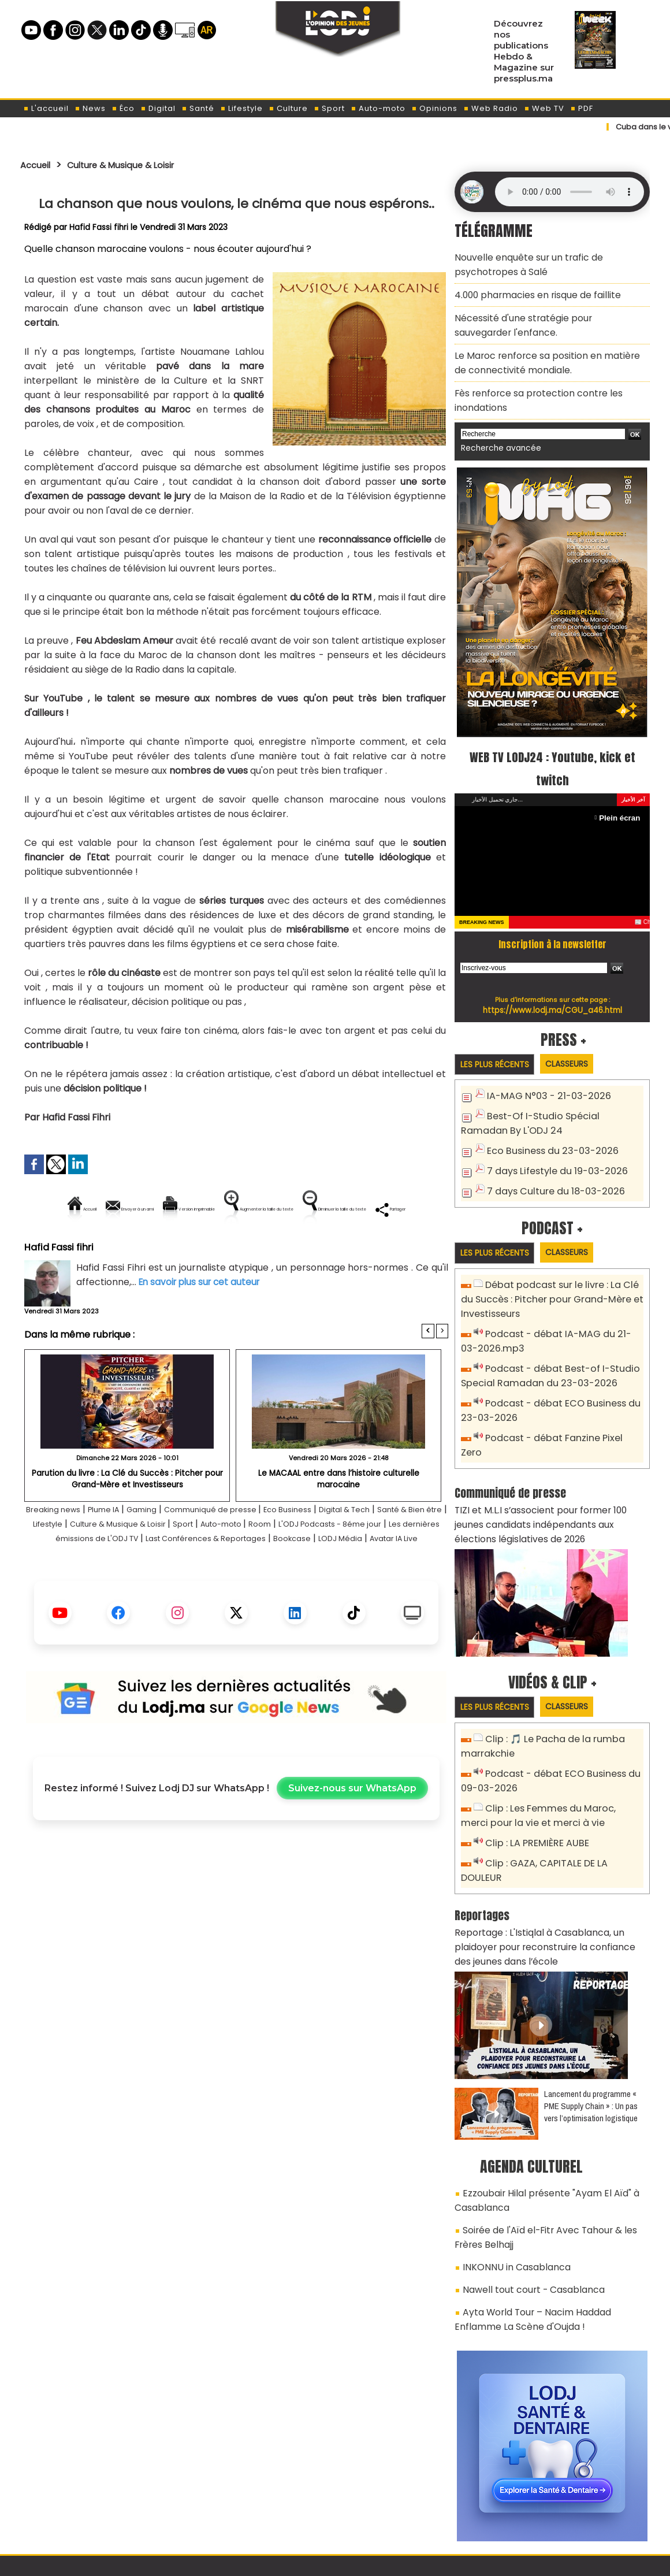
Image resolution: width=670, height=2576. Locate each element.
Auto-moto (378, 108)
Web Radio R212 (571, 2511)
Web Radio (490, 108)
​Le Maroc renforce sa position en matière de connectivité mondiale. (544, 349)
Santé (197, 108)
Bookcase (174, 1592)
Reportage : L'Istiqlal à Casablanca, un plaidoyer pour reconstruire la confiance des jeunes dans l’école (550, 1864)
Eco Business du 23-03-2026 (546, 1126)
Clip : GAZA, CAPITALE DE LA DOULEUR (560, 1799)
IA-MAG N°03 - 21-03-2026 (542, 1074)
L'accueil (46, 108)
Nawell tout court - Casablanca (526, 2190)
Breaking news (63, 1549)
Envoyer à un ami (132, 1209)
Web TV (544, 108)
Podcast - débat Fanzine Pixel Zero (560, 1402)
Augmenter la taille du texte (374, 1209)
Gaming (169, 1549)
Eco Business (338, 1549)
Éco (123, 108)
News (90, 108)
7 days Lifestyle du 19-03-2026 (551, 1145)
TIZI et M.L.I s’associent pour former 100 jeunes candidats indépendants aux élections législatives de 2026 (547, 1470)
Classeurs (579, 1041)
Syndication (363, 2561)
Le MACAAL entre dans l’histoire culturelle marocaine (338, 1512)
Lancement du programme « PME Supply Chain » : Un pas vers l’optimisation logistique (591, 2020)
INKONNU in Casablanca (510, 2170)
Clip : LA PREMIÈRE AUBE (532, 1780)
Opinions (434, 108)
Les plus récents (498, 1042)
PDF (581, 108)
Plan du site (305, 2561)
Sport (329, 108)
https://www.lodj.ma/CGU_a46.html (552, 987)
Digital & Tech (405, 1549)
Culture (288, 108)
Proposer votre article (256, 2507)
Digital (158, 108)
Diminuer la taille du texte (207, 1248)
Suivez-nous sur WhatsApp (352, 1842)
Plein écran (621, 795)
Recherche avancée (496, 427)
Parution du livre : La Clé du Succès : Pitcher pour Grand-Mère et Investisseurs (127, 1518)
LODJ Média (230, 1592)
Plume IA (123, 1549)
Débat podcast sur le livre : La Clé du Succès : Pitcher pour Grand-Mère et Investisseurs (551, 1272)
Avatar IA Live (295, 1592)
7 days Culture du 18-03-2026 (549, 1164)
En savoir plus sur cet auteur (202, 1321)
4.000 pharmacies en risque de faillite (531, 289)
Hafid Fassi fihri (99, 227)
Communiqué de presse (249, 1549)
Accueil (38, 165)
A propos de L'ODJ (102, 2507)
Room (392, 1563)
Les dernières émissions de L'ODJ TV (212, 1577)
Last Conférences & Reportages (373, 1577)
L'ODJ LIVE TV (411, 2507)
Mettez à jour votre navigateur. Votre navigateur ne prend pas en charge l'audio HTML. (569, 191)
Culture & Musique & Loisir (137, 165)
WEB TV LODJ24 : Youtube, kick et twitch (552, 745)
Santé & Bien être (73, 1563)
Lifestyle (241, 108)
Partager (310, 1248)
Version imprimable (241, 1209)
